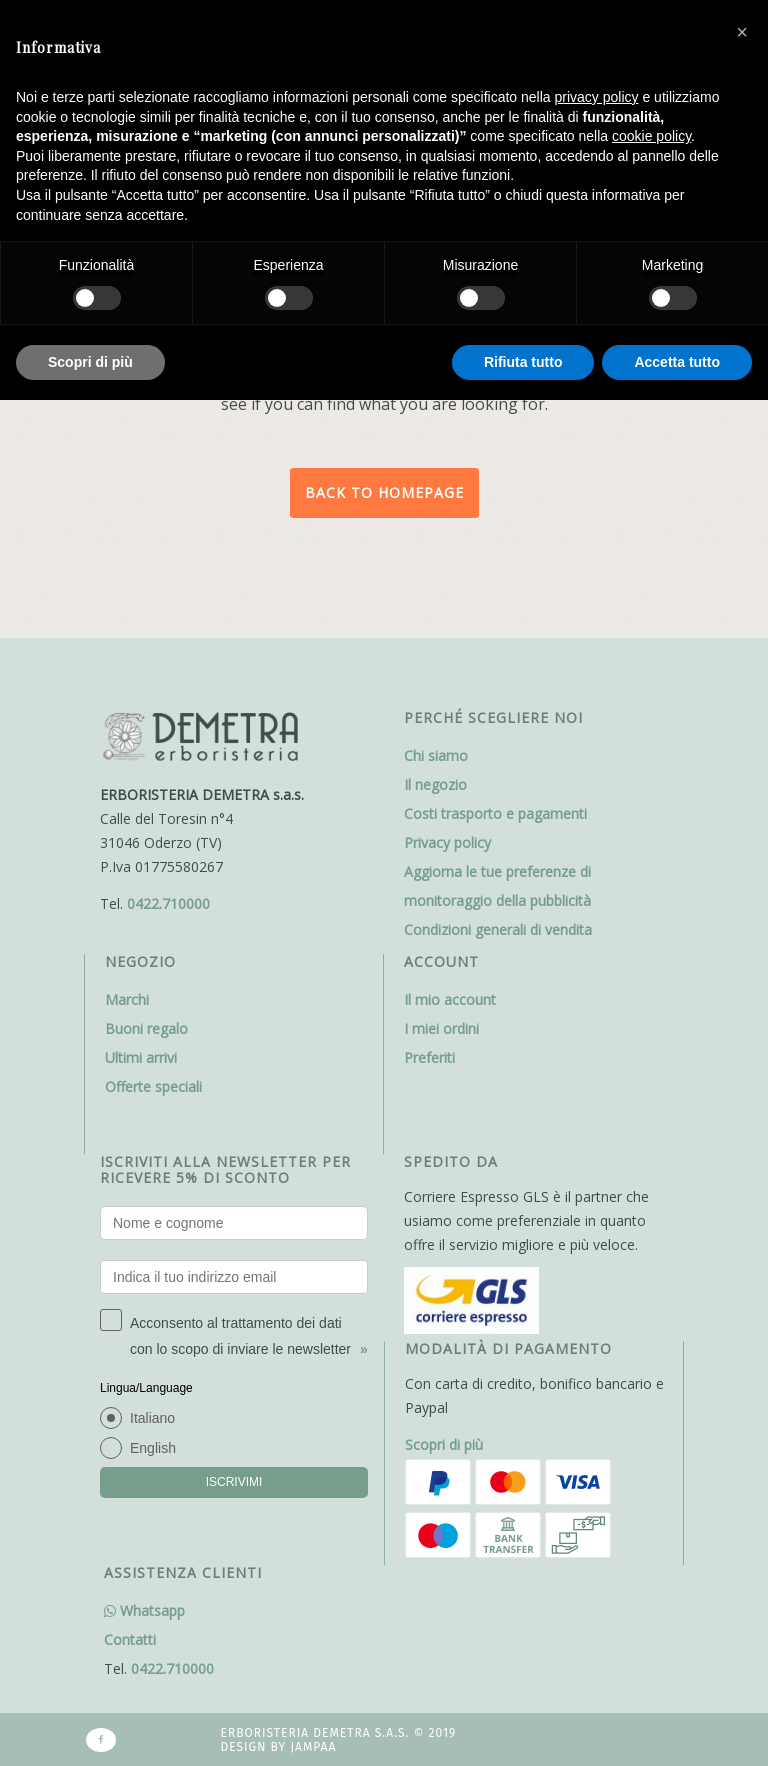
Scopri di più (444, 1444)
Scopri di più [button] (90, 362)
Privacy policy (447, 842)
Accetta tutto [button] (677, 362)
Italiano (152, 1418)
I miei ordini (441, 1028)
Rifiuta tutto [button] (523, 362)
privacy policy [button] (597, 97)
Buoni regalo (146, 1028)
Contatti (130, 1639)
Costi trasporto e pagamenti (495, 813)
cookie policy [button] (651, 136)
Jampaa (313, 1747)
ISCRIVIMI (234, 1482)
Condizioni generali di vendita (498, 929)
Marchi (127, 999)
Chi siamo (436, 755)
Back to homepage (384, 492)
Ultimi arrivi (141, 1057)
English (153, 1448)
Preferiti (429, 1057)
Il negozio (435, 784)
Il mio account (450, 999)
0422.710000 (168, 903)
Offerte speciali (153, 1086)
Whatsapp (144, 1610)
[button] (742, 32)
